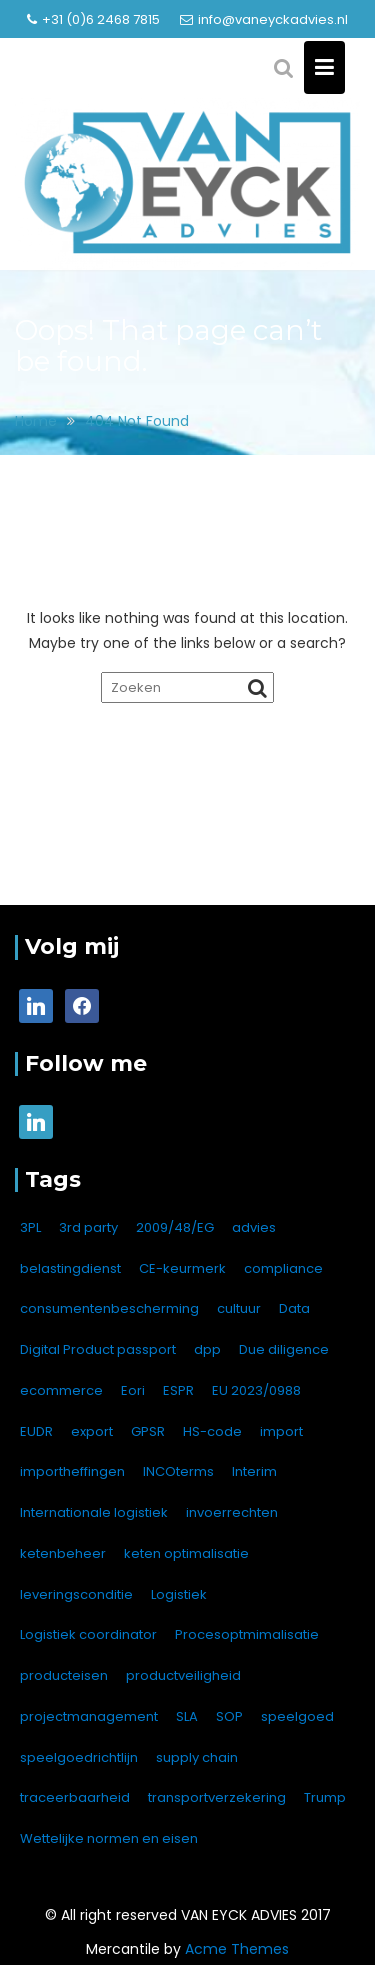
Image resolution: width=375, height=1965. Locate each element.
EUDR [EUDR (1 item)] (36, 1431)
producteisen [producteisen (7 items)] (64, 1675)
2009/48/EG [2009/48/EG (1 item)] (175, 1227)
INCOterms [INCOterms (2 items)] (178, 1471)
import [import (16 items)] (281, 1431)
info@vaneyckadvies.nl (264, 19)
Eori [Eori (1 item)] (133, 1390)
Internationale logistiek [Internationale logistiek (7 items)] (94, 1512)
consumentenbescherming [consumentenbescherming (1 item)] (109, 1308)
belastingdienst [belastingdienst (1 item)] (70, 1268)
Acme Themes (237, 1949)
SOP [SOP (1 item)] (229, 1716)
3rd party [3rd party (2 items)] (88, 1227)
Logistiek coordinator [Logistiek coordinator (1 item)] (88, 1634)
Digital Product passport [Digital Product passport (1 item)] (98, 1349)
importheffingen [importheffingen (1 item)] (72, 1471)
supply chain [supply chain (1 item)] (197, 1757)
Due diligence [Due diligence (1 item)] (284, 1349)
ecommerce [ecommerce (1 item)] (61, 1390)
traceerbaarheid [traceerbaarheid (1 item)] (75, 1797)
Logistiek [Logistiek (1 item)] (179, 1594)
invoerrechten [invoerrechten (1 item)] (232, 1512)
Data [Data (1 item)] (294, 1308)
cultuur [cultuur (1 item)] (239, 1308)
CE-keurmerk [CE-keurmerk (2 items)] (182, 1268)
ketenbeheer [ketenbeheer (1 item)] (63, 1553)
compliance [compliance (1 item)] (283, 1268)
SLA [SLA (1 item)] (187, 1716)
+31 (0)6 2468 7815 (93, 19)
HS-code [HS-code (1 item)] (212, 1431)
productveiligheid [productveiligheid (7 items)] (183, 1675)
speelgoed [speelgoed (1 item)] (297, 1716)
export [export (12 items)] (92, 1431)
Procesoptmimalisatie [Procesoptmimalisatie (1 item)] (247, 1634)
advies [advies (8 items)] (254, 1227)
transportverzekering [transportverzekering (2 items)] (217, 1797)
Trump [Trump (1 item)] (325, 1797)
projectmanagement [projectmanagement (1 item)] (89, 1716)
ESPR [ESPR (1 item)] (178, 1390)
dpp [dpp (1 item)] (207, 1349)
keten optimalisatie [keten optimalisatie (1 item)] (186, 1553)
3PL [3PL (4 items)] (30, 1227)
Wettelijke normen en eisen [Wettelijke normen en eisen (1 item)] (109, 1838)
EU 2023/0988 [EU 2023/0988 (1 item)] (256, 1390)
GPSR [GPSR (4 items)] (148, 1431)
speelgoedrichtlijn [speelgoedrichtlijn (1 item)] (79, 1757)
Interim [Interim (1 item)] (254, 1471)
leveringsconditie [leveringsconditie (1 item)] (76, 1594)
